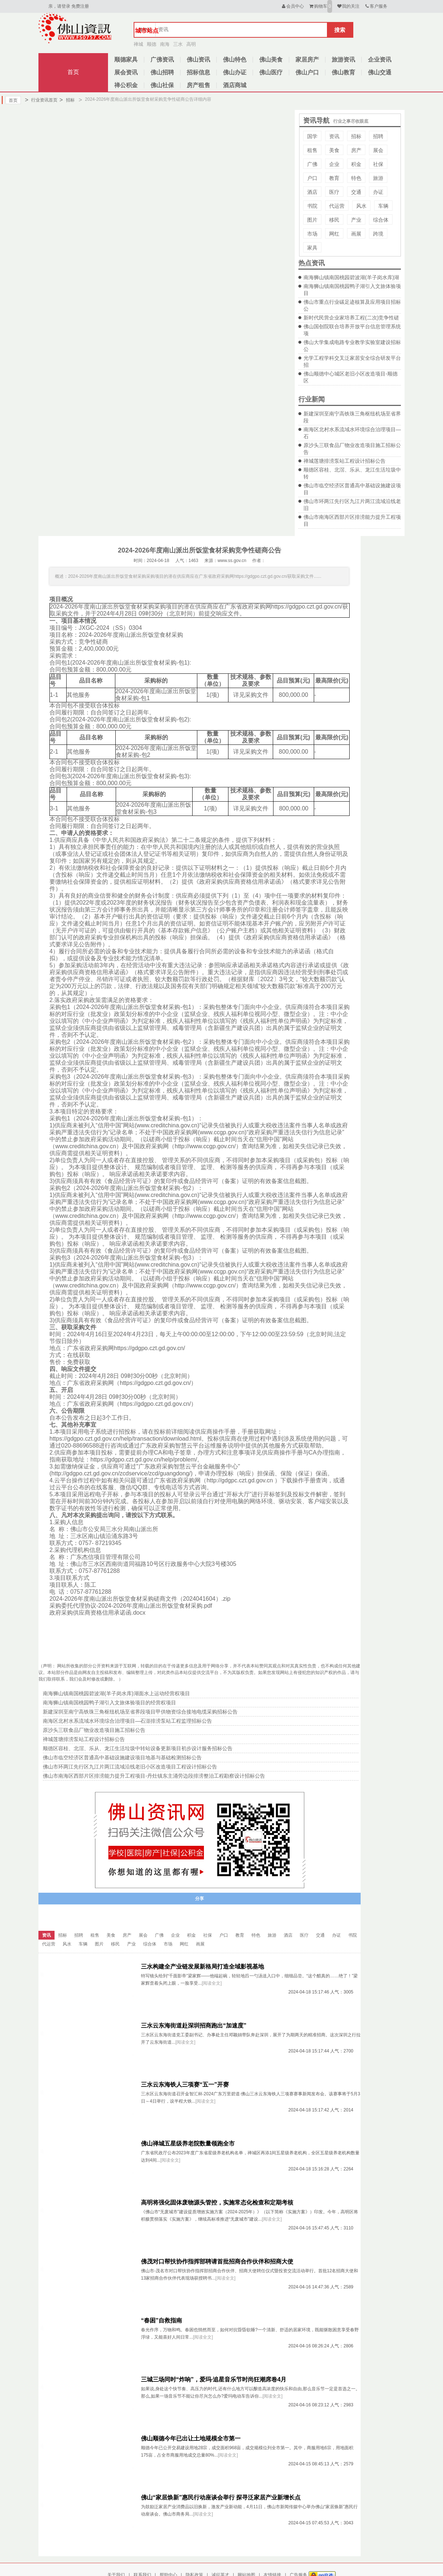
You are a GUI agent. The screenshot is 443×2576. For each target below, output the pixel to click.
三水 (178, 44)
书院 (312, 206)
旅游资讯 (343, 59)
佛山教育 (343, 72)
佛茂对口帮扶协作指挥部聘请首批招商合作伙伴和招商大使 (217, 2261)
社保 (378, 164)
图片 (312, 220)
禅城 (138, 44)
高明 (191, 44)
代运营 (337, 206)
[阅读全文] (212, 1983)
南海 (165, 44)
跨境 (378, 234)
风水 (361, 206)
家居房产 (307, 59)
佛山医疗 (271, 72)
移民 (334, 220)
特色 (356, 178)
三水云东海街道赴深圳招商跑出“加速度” (193, 2025)
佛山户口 (307, 72)
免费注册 (80, 6)
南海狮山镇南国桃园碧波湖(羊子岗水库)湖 (351, 277)
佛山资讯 (198, 59)
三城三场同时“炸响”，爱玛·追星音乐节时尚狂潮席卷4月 (213, 2379)
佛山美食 (271, 59)
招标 (66, 100)
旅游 (378, 178)
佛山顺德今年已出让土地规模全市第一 (191, 2438)
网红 (334, 234)
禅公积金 (126, 85)
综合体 (380, 220)
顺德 (151, 44)
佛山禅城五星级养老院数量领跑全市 (188, 2143)
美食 (334, 150)
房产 (356, 150)
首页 (73, 72)
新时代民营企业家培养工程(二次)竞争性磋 (351, 318)
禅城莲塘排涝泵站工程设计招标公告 (345, 461)
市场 (312, 234)
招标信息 (198, 72)
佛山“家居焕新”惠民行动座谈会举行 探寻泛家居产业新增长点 (221, 2497)
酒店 (312, 192)
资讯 (334, 136)
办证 (378, 192)
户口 (312, 178)
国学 (312, 136)
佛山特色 (234, 59)
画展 (356, 234)
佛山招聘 (162, 72)
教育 (334, 178)
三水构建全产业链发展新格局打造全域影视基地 (202, 1966)
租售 (312, 150)
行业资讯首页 (41, 100)
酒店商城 (234, 85)
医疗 (334, 192)
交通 (356, 192)
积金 (356, 164)
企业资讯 (379, 59)
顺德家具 (126, 59)
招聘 (378, 136)
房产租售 (198, 85)
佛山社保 (162, 85)
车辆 (383, 206)
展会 (378, 150)
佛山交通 (379, 72)
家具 (312, 248)
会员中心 (292, 6)
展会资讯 (126, 72)
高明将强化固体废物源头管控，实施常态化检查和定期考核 (217, 2202)
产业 (356, 220)
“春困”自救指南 (161, 2320)
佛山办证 (234, 72)
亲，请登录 (59, 6)
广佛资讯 (162, 59)
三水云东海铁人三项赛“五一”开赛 (185, 2084)
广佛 (312, 164)
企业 (334, 164)
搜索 (339, 30)
